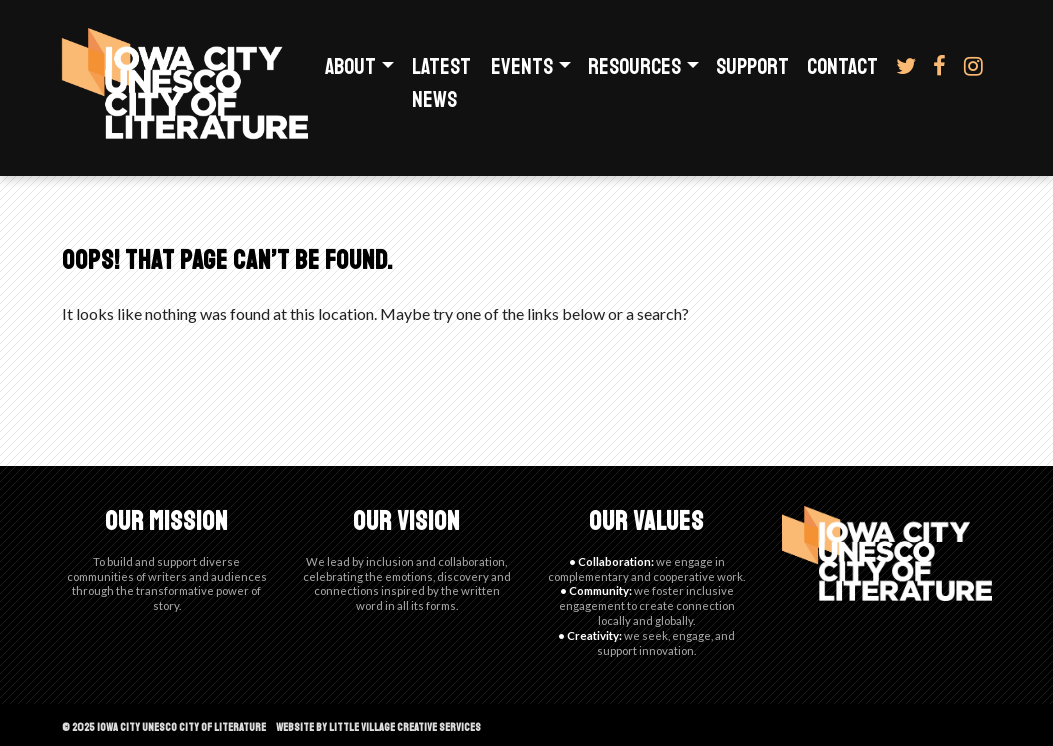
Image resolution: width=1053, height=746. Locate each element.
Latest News (441, 83)
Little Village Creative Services (405, 727)
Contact (842, 67)
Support (752, 67)
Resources (634, 67)
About (350, 67)
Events (522, 67)
